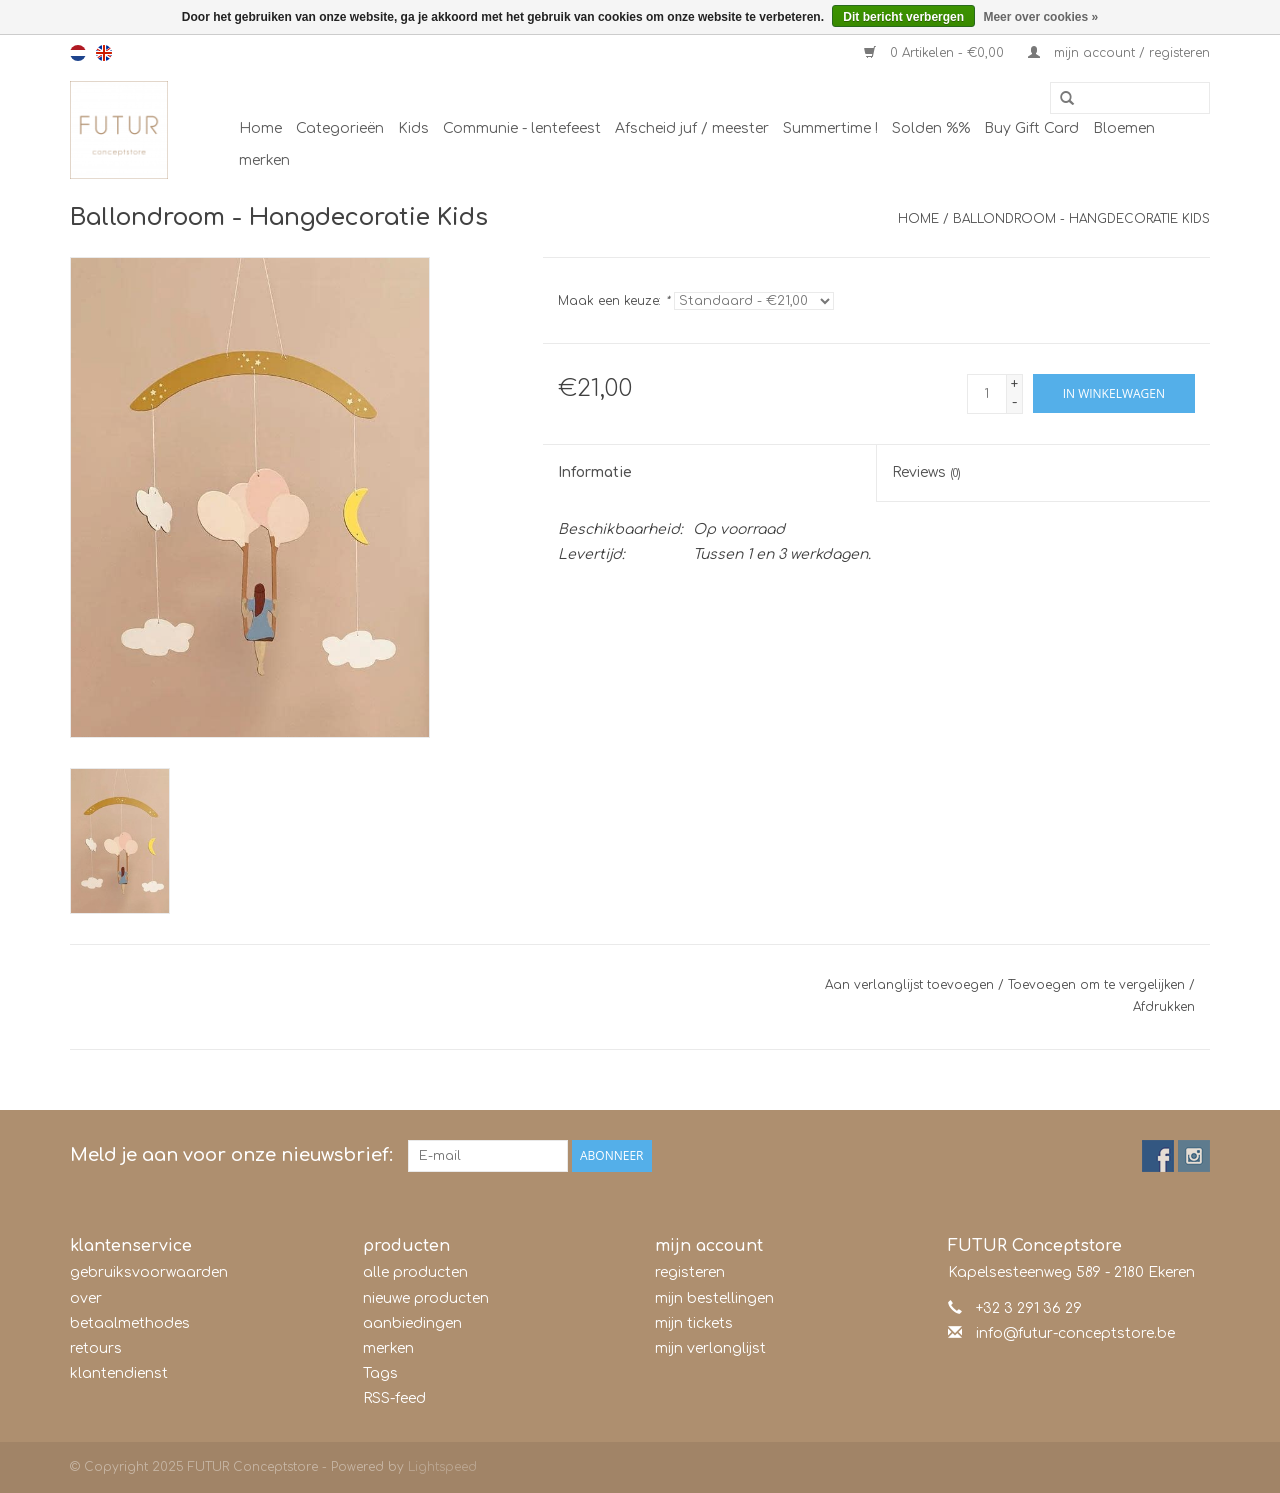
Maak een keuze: (614, 301)
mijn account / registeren (1119, 53)
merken (264, 160)
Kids (413, 128)
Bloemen (1124, 128)
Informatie (595, 472)
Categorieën (340, 128)
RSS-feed (394, 1398)
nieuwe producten (426, 1298)
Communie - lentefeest (522, 128)
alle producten (415, 1272)
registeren (690, 1272)
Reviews (926, 472)
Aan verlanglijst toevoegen (909, 985)
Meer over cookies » (1040, 17)
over (86, 1298)
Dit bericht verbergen (903, 17)
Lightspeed (442, 1467)
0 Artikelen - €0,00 (936, 53)
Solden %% (931, 128)
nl (78, 53)
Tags (380, 1373)
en (104, 53)
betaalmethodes (130, 1323)
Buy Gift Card (1031, 128)
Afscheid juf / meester (692, 128)
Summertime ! (830, 128)
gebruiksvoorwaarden (149, 1272)
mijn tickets (694, 1323)
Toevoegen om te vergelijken (1098, 985)
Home (260, 128)
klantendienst (119, 1373)
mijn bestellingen (714, 1298)
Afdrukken (1164, 1007)
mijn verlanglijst (710, 1348)
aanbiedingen (412, 1323)
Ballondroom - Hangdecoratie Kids (1081, 219)
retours (96, 1348)
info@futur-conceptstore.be (1075, 1333)
